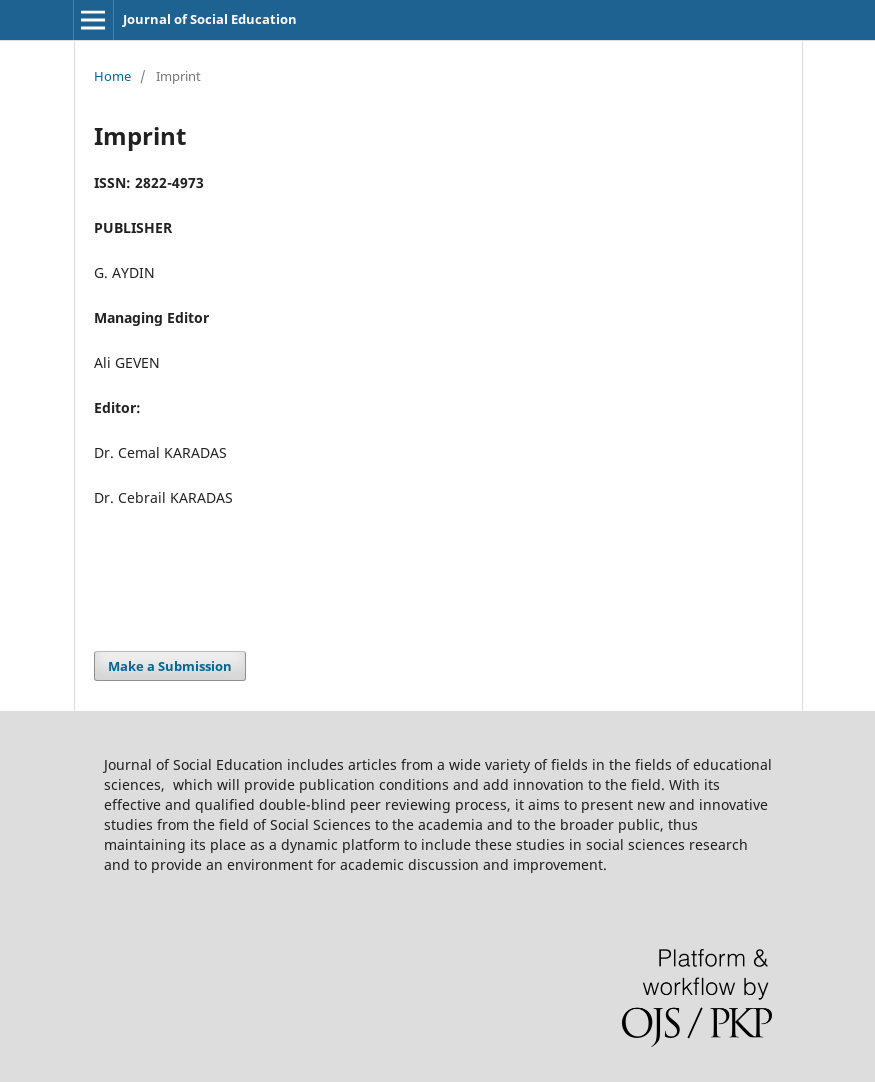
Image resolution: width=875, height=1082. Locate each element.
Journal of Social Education (210, 19)
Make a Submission (170, 666)
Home (112, 76)
